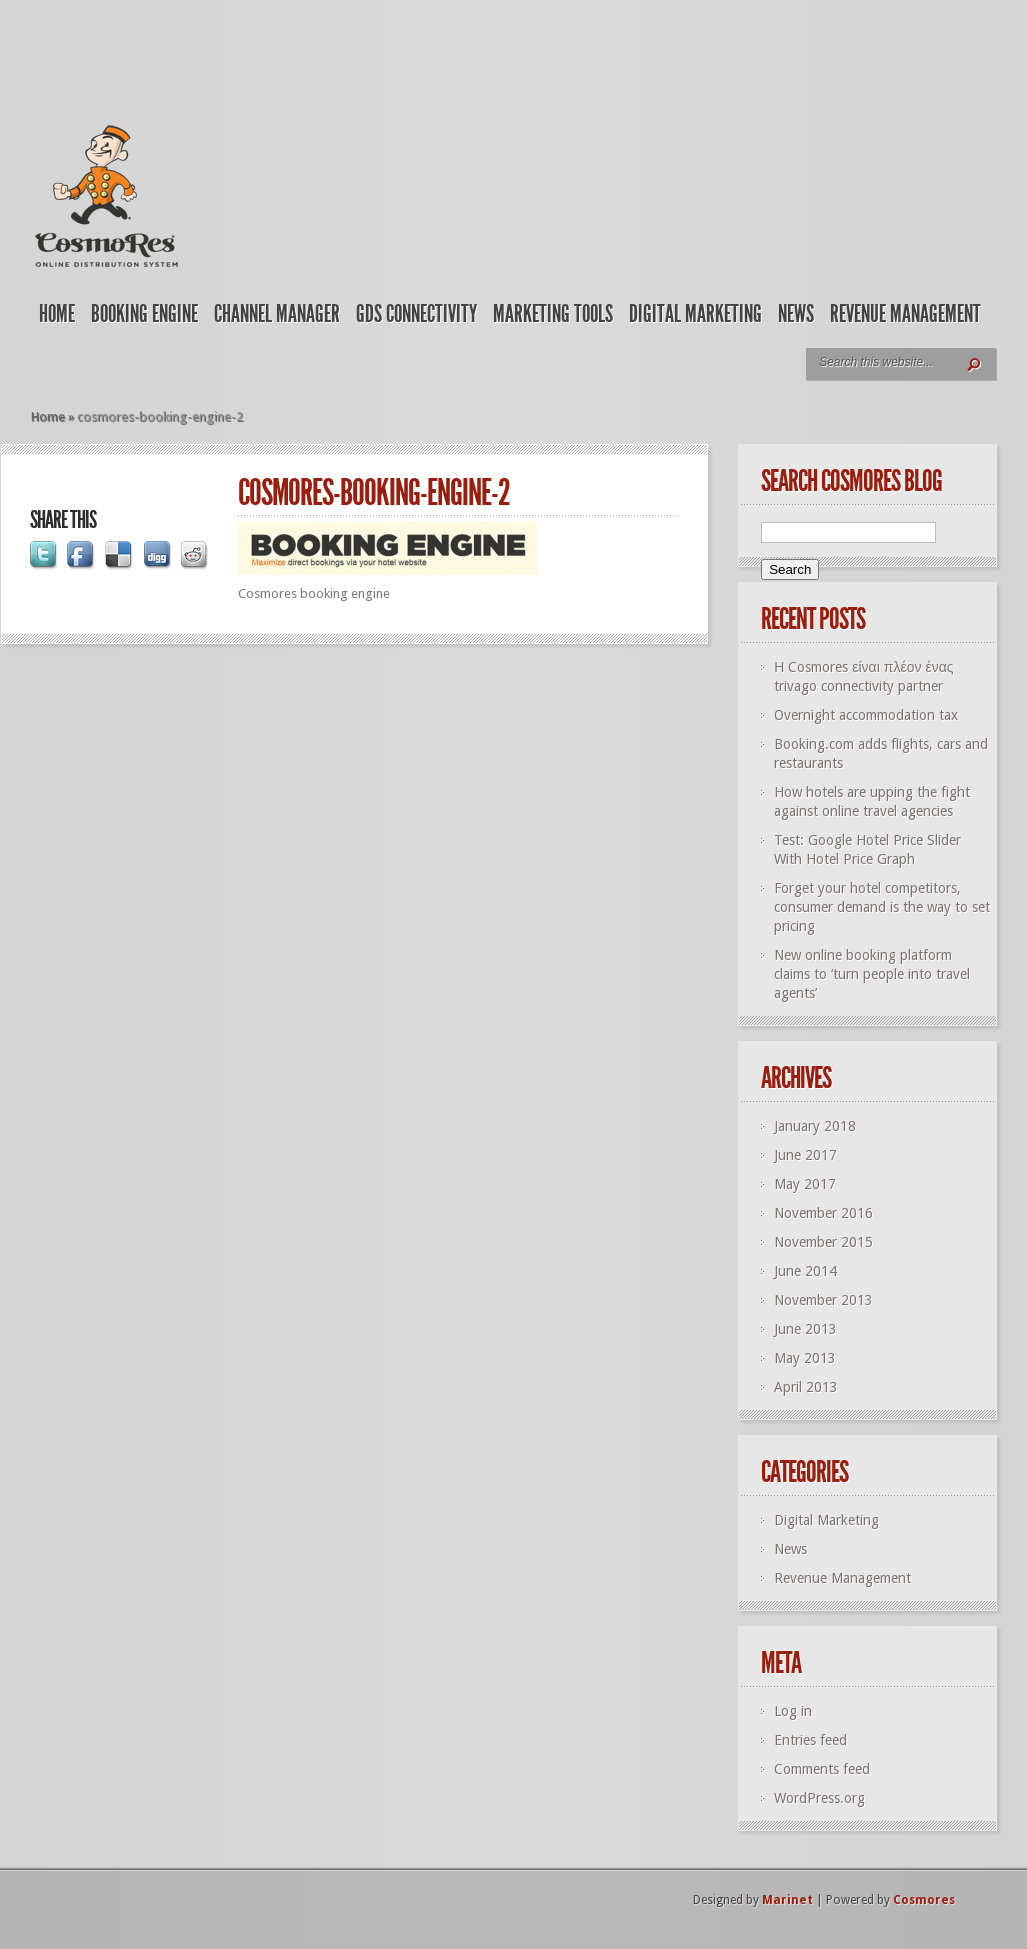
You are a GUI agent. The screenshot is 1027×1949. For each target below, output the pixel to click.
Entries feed (810, 1740)
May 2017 (805, 1184)
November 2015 (823, 1242)
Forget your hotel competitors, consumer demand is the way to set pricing (882, 907)
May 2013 (805, 1358)
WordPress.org (819, 1798)
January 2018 (815, 1126)
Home (57, 314)
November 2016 (823, 1213)
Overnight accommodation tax (866, 715)
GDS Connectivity (416, 314)
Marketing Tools (553, 314)
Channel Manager (277, 314)
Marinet (787, 1900)
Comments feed (822, 1769)
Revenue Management (905, 314)
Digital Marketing (695, 314)
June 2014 (805, 1271)
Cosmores (924, 1900)
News (796, 314)
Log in (793, 1711)
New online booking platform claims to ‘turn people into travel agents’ (872, 974)
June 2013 (805, 1329)
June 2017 (805, 1155)
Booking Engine (144, 314)
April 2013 (806, 1387)
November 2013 (823, 1300)
